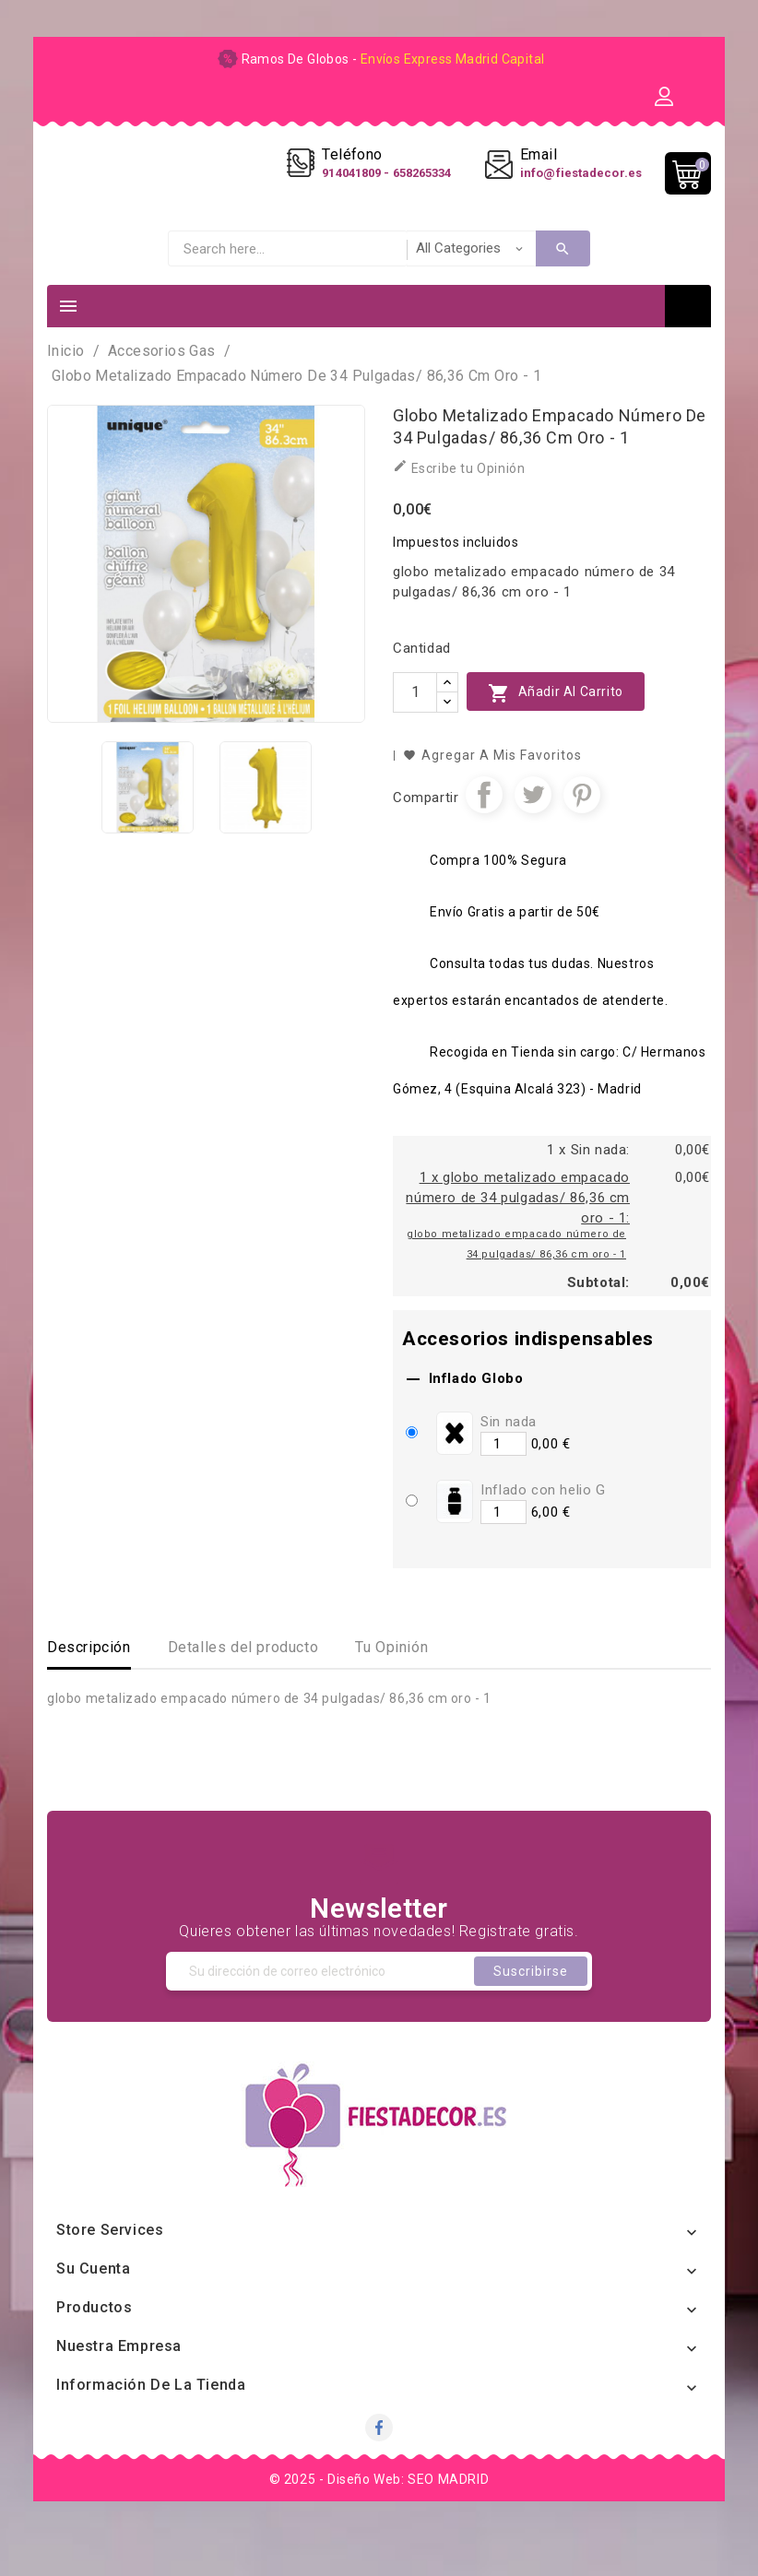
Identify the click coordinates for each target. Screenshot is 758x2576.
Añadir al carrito (555, 730)
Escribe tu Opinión (459, 505)
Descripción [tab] (89, 1685)
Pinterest (581, 832)
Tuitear (533, 832)
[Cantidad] (415, 730)
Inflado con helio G (542, 1527)
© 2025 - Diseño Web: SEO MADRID (379, 2517)
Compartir (484, 832)
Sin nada (508, 1459)
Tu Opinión (391, 1685)
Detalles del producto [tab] (243, 1685)
